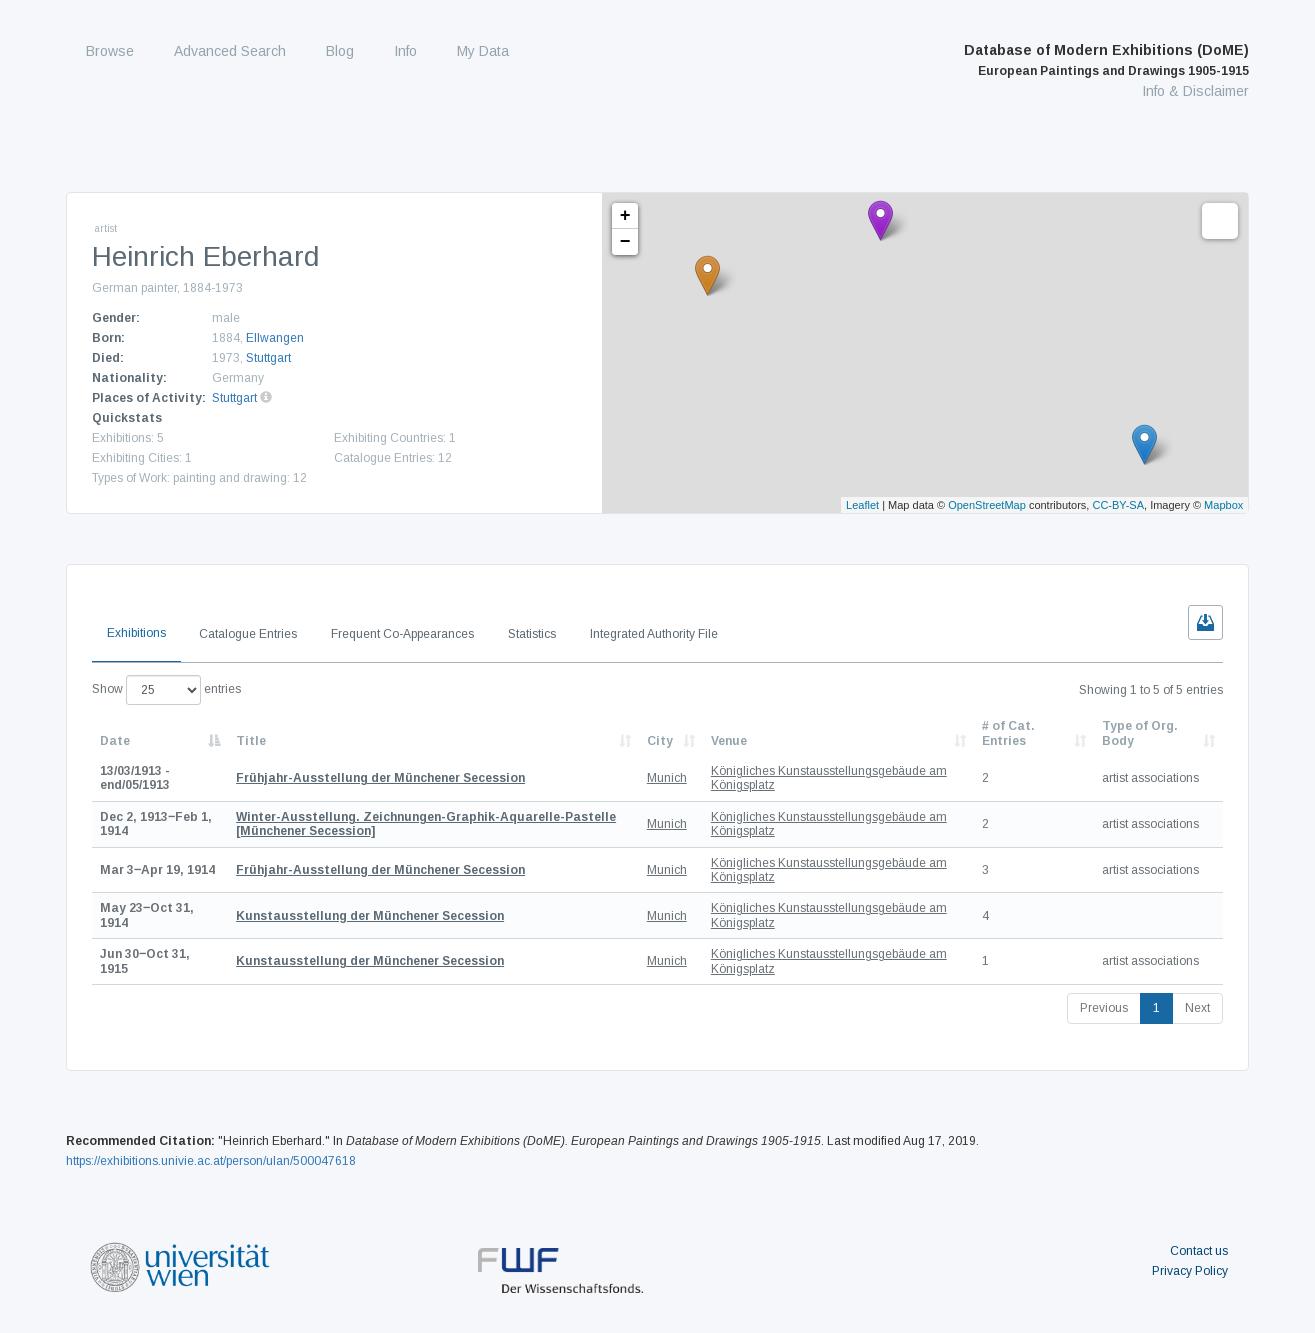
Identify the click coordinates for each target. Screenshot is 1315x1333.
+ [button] (625, 216)
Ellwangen (275, 338)
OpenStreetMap (987, 505)
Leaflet (862, 505)
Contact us (1199, 1251)
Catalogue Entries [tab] (248, 634)
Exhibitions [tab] (136, 633)
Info (405, 51)
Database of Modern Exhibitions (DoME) (1106, 60)
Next (1197, 1008)
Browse (110, 51)
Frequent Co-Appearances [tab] (402, 634)
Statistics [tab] (532, 634)
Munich (667, 778)
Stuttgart (268, 358)
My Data (483, 51)
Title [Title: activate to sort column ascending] (251, 741)
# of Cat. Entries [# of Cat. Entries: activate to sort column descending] (1008, 733)
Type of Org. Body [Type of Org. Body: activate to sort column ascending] (1140, 733)
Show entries (166, 690)
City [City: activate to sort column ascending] (660, 741)
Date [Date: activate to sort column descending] (115, 741)
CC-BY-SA (1118, 505)
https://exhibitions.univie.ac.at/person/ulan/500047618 (211, 1161)
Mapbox (1223, 505)
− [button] (625, 242)
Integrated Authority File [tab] (654, 634)
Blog (340, 51)
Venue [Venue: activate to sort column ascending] (729, 741)
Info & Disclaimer (1195, 91)
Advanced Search (230, 51)
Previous (1104, 1008)
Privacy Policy (1190, 1271)
